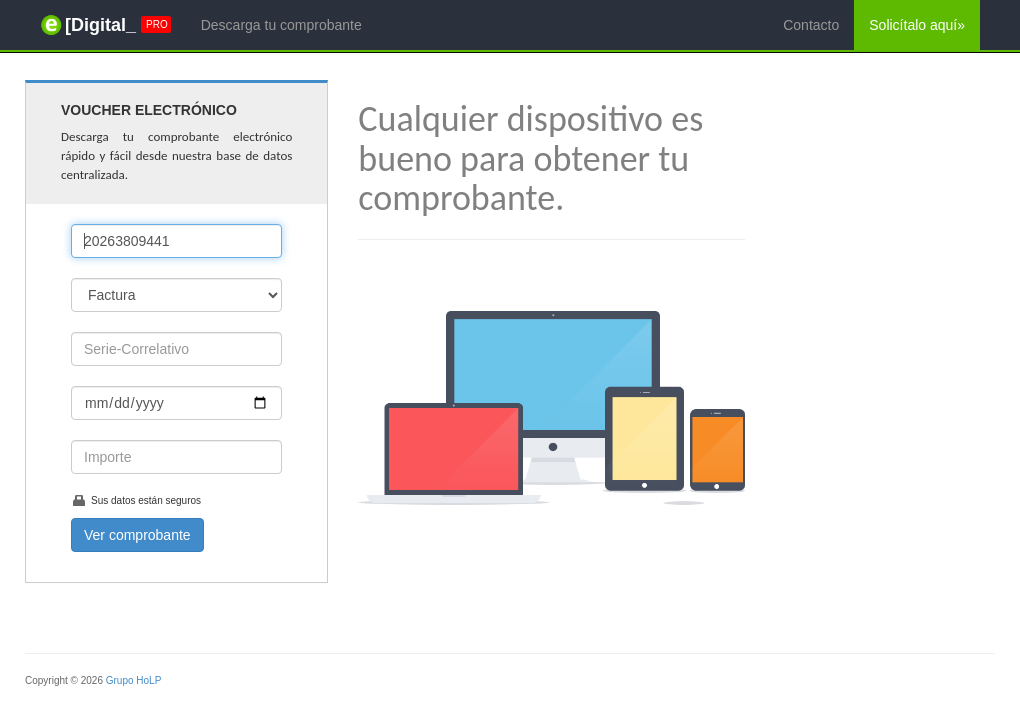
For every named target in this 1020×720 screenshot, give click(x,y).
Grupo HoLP (134, 680)
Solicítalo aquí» (917, 25)
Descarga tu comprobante (281, 25)
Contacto (811, 25)
